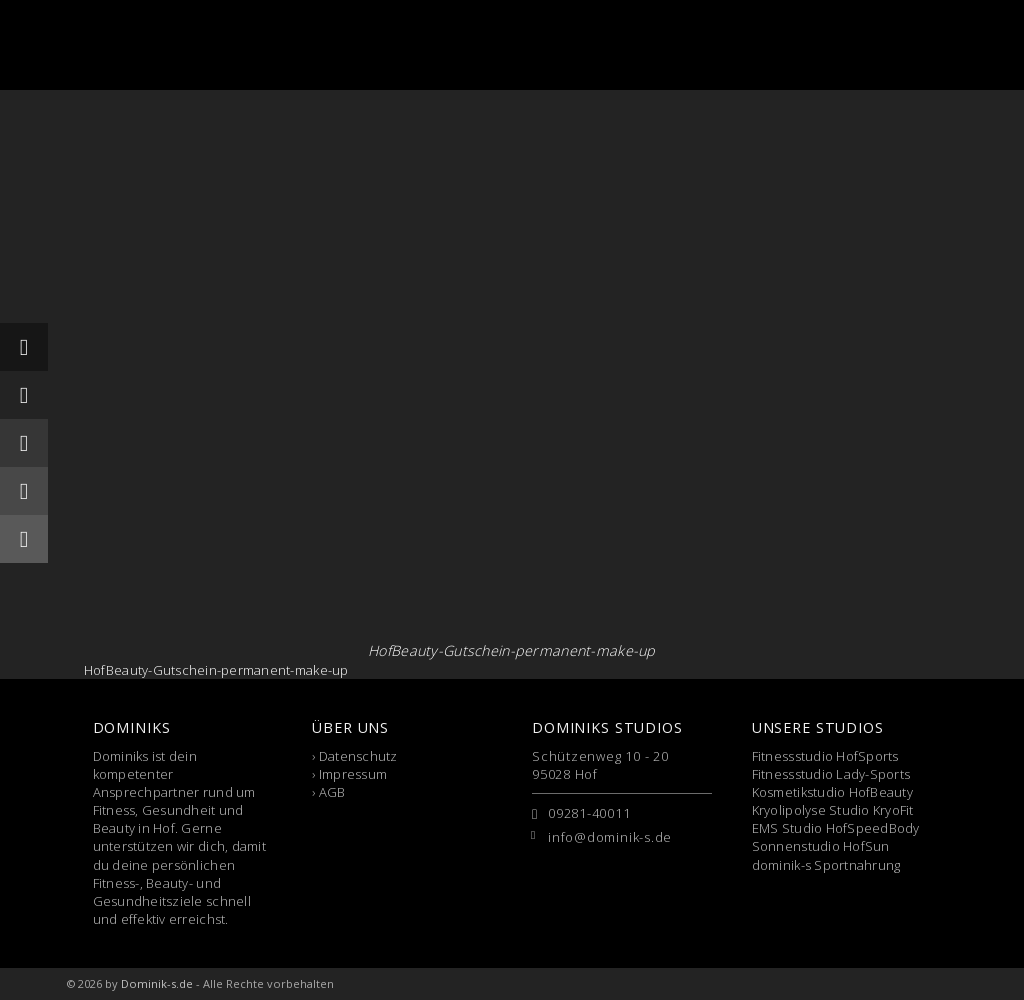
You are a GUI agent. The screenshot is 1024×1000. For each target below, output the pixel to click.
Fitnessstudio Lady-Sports (831, 774)
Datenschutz (358, 756)
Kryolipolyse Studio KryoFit (833, 810)
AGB (332, 792)
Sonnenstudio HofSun (821, 846)
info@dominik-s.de (610, 837)
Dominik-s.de (157, 983)
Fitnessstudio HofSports (825, 756)
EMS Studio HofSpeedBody (836, 828)
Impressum (353, 774)
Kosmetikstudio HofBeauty (832, 792)
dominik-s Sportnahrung (826, 865)
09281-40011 (589, 813)
